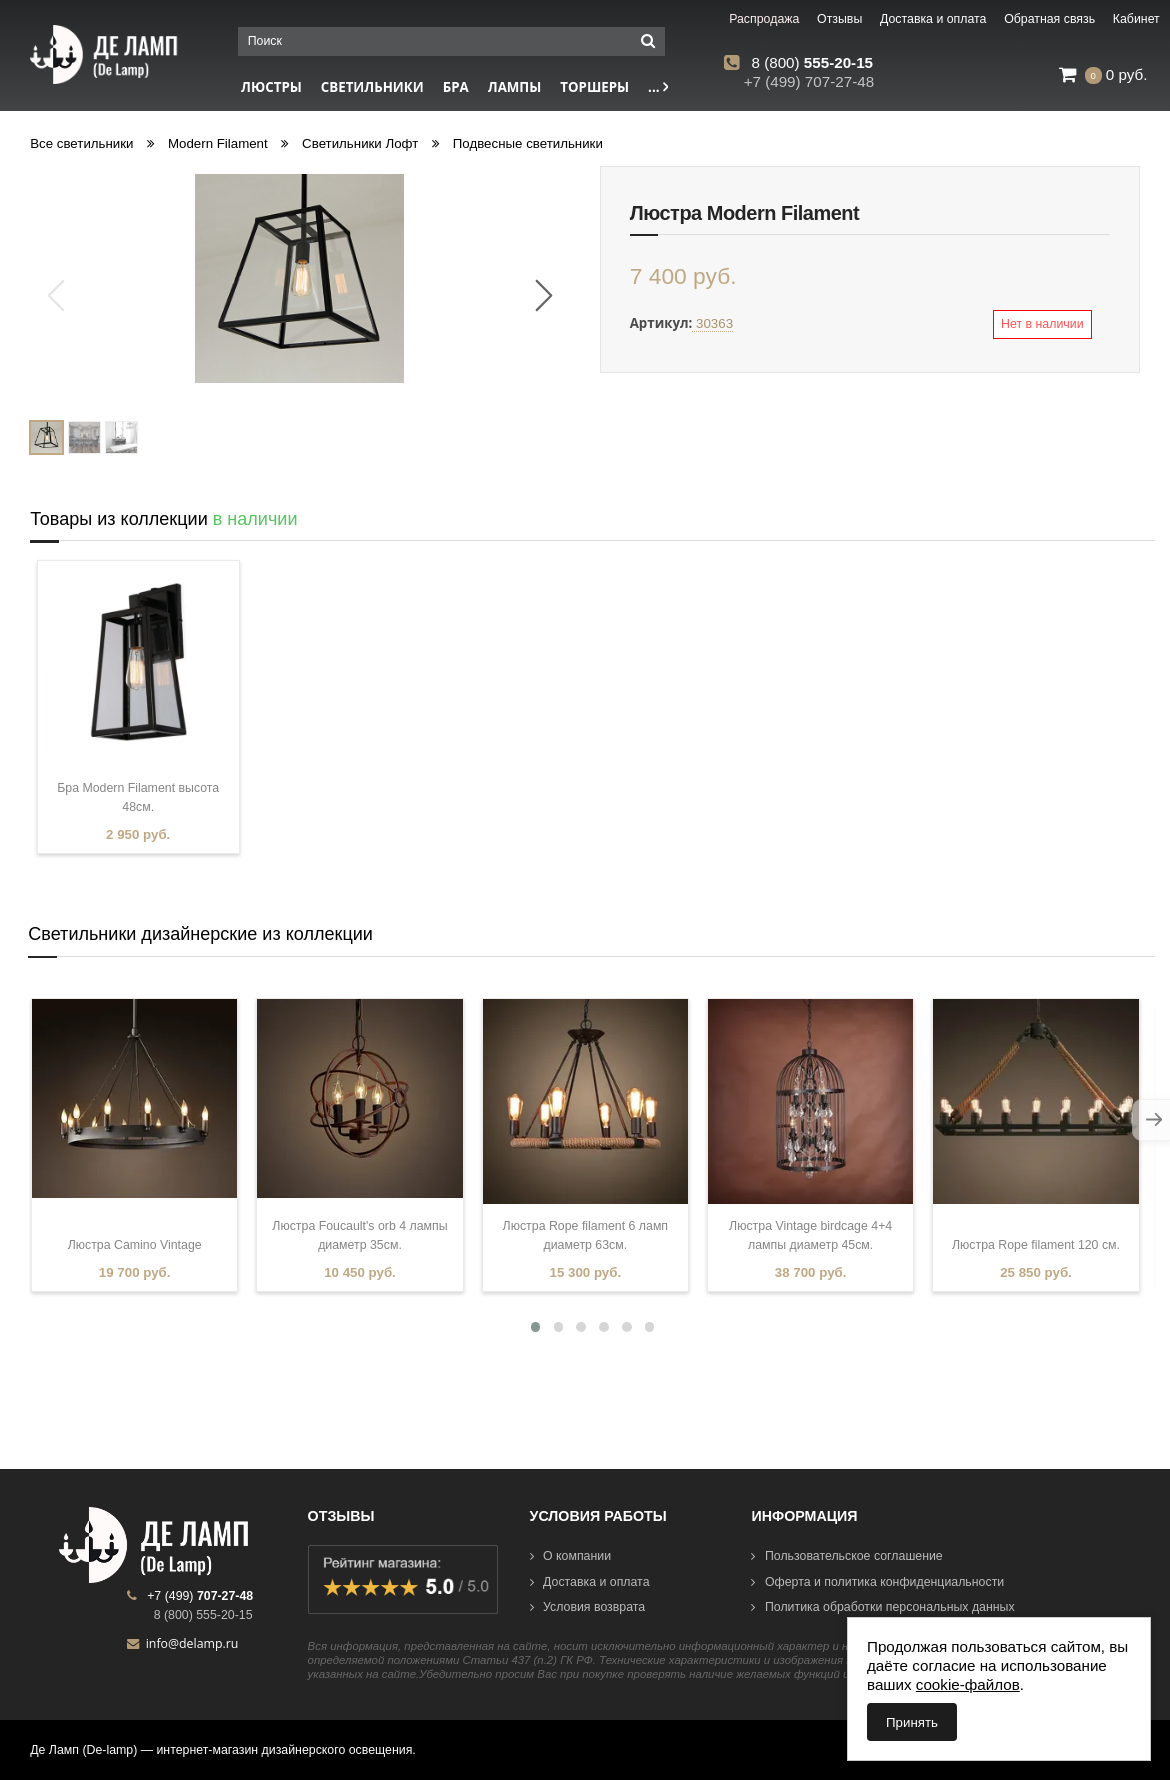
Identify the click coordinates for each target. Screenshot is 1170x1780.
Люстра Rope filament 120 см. (1036, 1245)
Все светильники (81, 143)
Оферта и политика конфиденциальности (877, 1582)
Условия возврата (588, 1607)
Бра (456, 87)
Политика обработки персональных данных (882, 1607)
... (658, 87)
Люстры (271, 87)
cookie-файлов (968, 1684)
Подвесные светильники (528, 143)
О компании (571, 1556)
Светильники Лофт (360, 143)
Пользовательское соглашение (846, 1556)
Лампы (515, 87)
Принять (912, 1722)
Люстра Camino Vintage (135, 1245)
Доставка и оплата (590, 1582)
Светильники (372, 87)
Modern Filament (218, 143)
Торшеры (594, 87)
